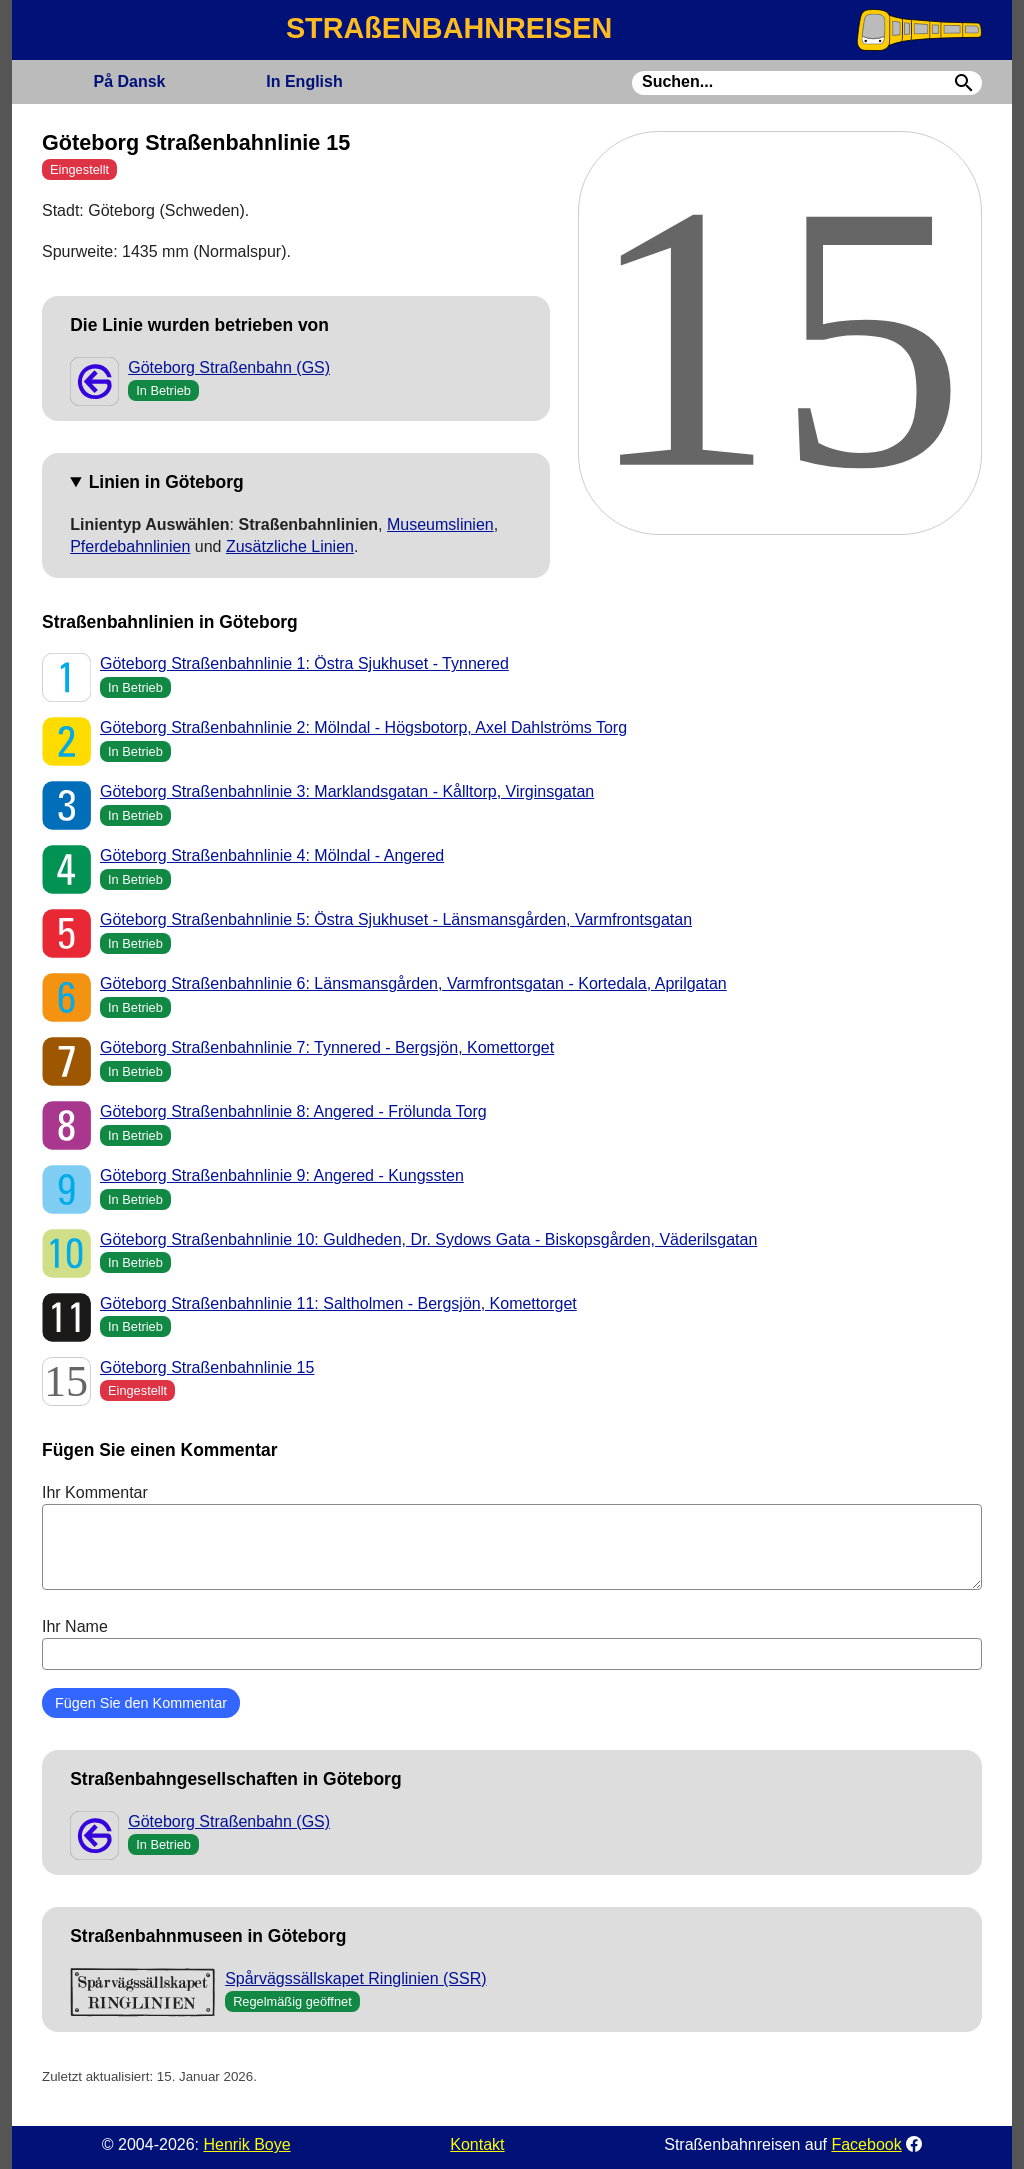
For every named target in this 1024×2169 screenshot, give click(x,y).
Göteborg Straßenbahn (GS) (229, 367)
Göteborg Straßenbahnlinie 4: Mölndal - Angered (272, 855)
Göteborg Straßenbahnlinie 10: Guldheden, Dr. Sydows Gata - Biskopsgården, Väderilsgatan (428, 1239)
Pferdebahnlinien (130, 546)
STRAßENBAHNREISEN (449, 28)
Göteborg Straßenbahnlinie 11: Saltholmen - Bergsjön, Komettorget (338, 1303)
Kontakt (477, 2144)
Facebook (866, 2144)
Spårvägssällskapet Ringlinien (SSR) (355, 1978)
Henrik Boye (246, 2144)
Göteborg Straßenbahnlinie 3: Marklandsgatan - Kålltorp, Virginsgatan (347, 791)
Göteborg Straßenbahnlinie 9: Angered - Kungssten (282, 1175)
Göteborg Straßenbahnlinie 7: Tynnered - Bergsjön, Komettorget (327, 1047)
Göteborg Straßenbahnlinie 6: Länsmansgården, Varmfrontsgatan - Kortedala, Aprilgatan (413, 983)
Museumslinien (440, 524)
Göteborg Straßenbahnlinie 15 (207, 1367)
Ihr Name (512, 1644)
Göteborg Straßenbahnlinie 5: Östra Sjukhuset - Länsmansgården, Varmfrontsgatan (396, 919)
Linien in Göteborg (166, 482)
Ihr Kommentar (512, 1537)
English (304, 81)
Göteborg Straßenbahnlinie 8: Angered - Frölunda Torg (293, 1111)
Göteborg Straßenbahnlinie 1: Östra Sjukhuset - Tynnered (304, 663)
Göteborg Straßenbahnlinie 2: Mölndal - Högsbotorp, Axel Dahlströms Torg (363, 727)
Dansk (129, 81)
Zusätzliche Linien (290, 546)
